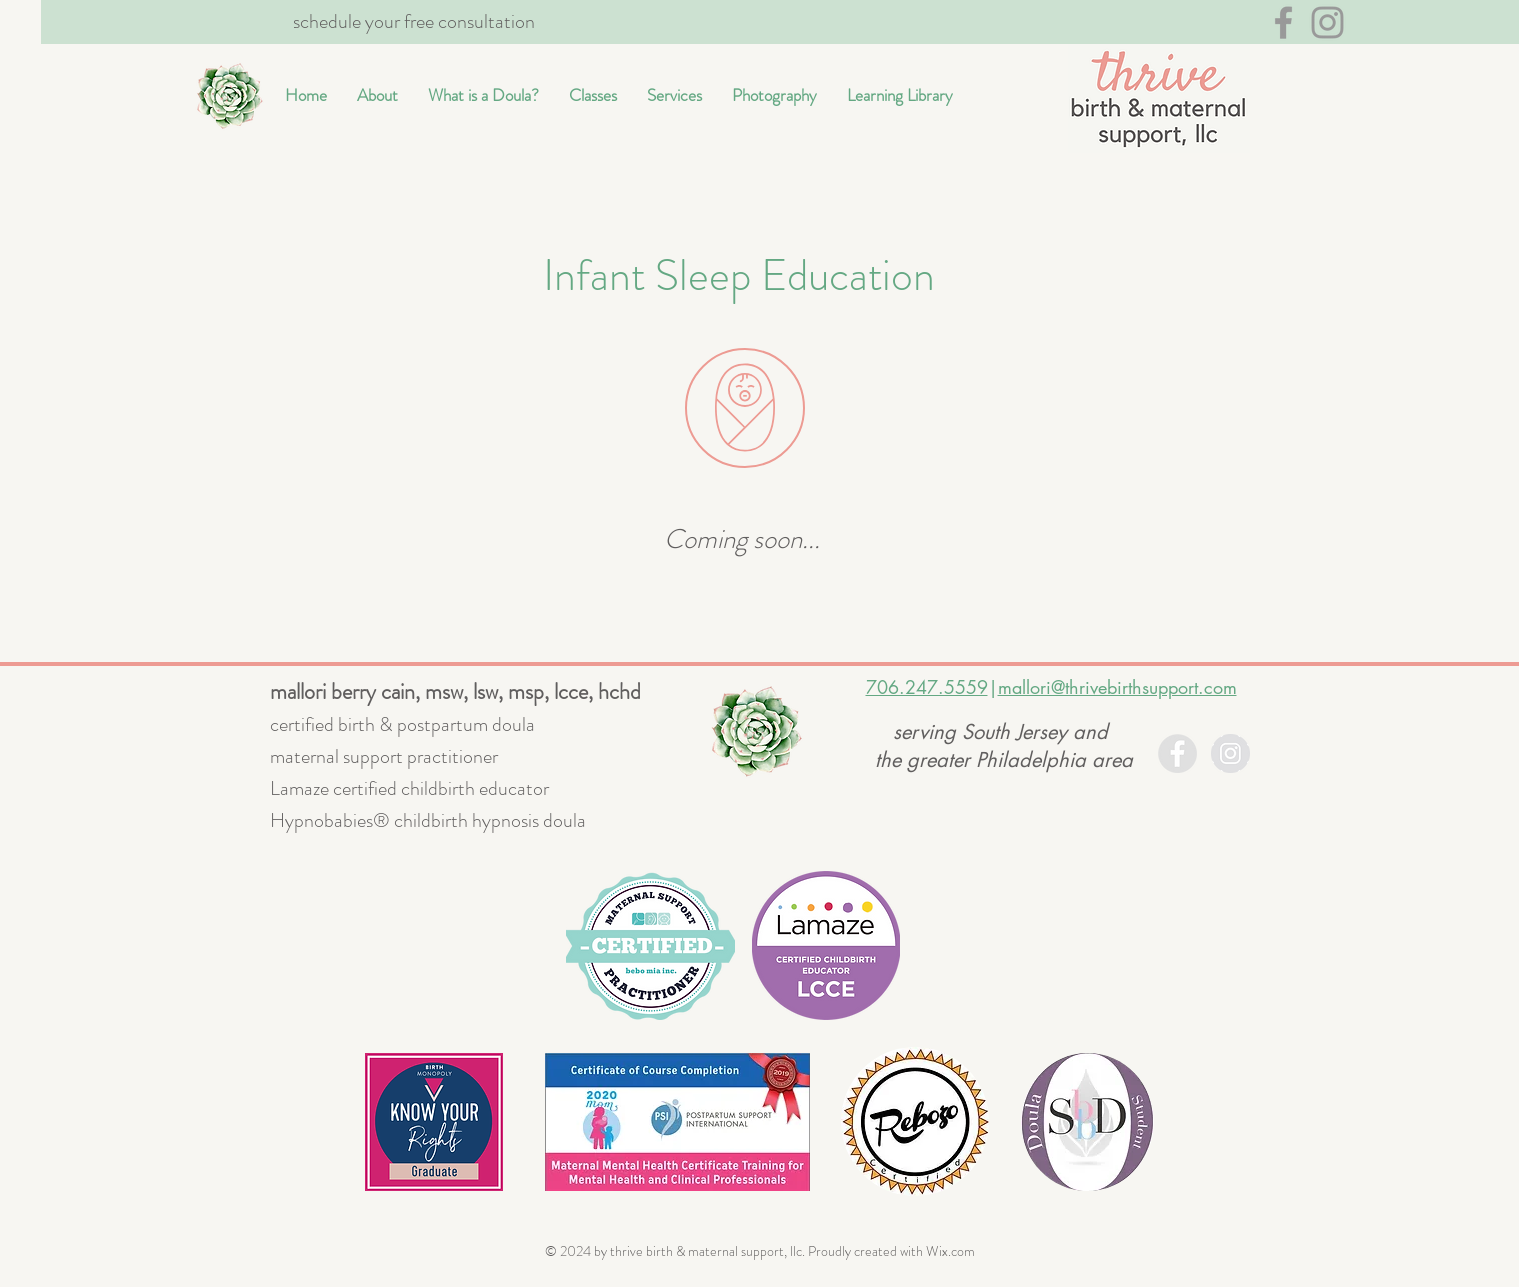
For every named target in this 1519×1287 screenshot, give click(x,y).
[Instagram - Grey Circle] (1230, 753)
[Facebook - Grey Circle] (1177, 753)
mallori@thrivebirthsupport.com (1117, 687)
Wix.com (950, 1251)
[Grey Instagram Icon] (1327, 22)
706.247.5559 (927, 687)
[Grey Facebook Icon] (1283, 22)
